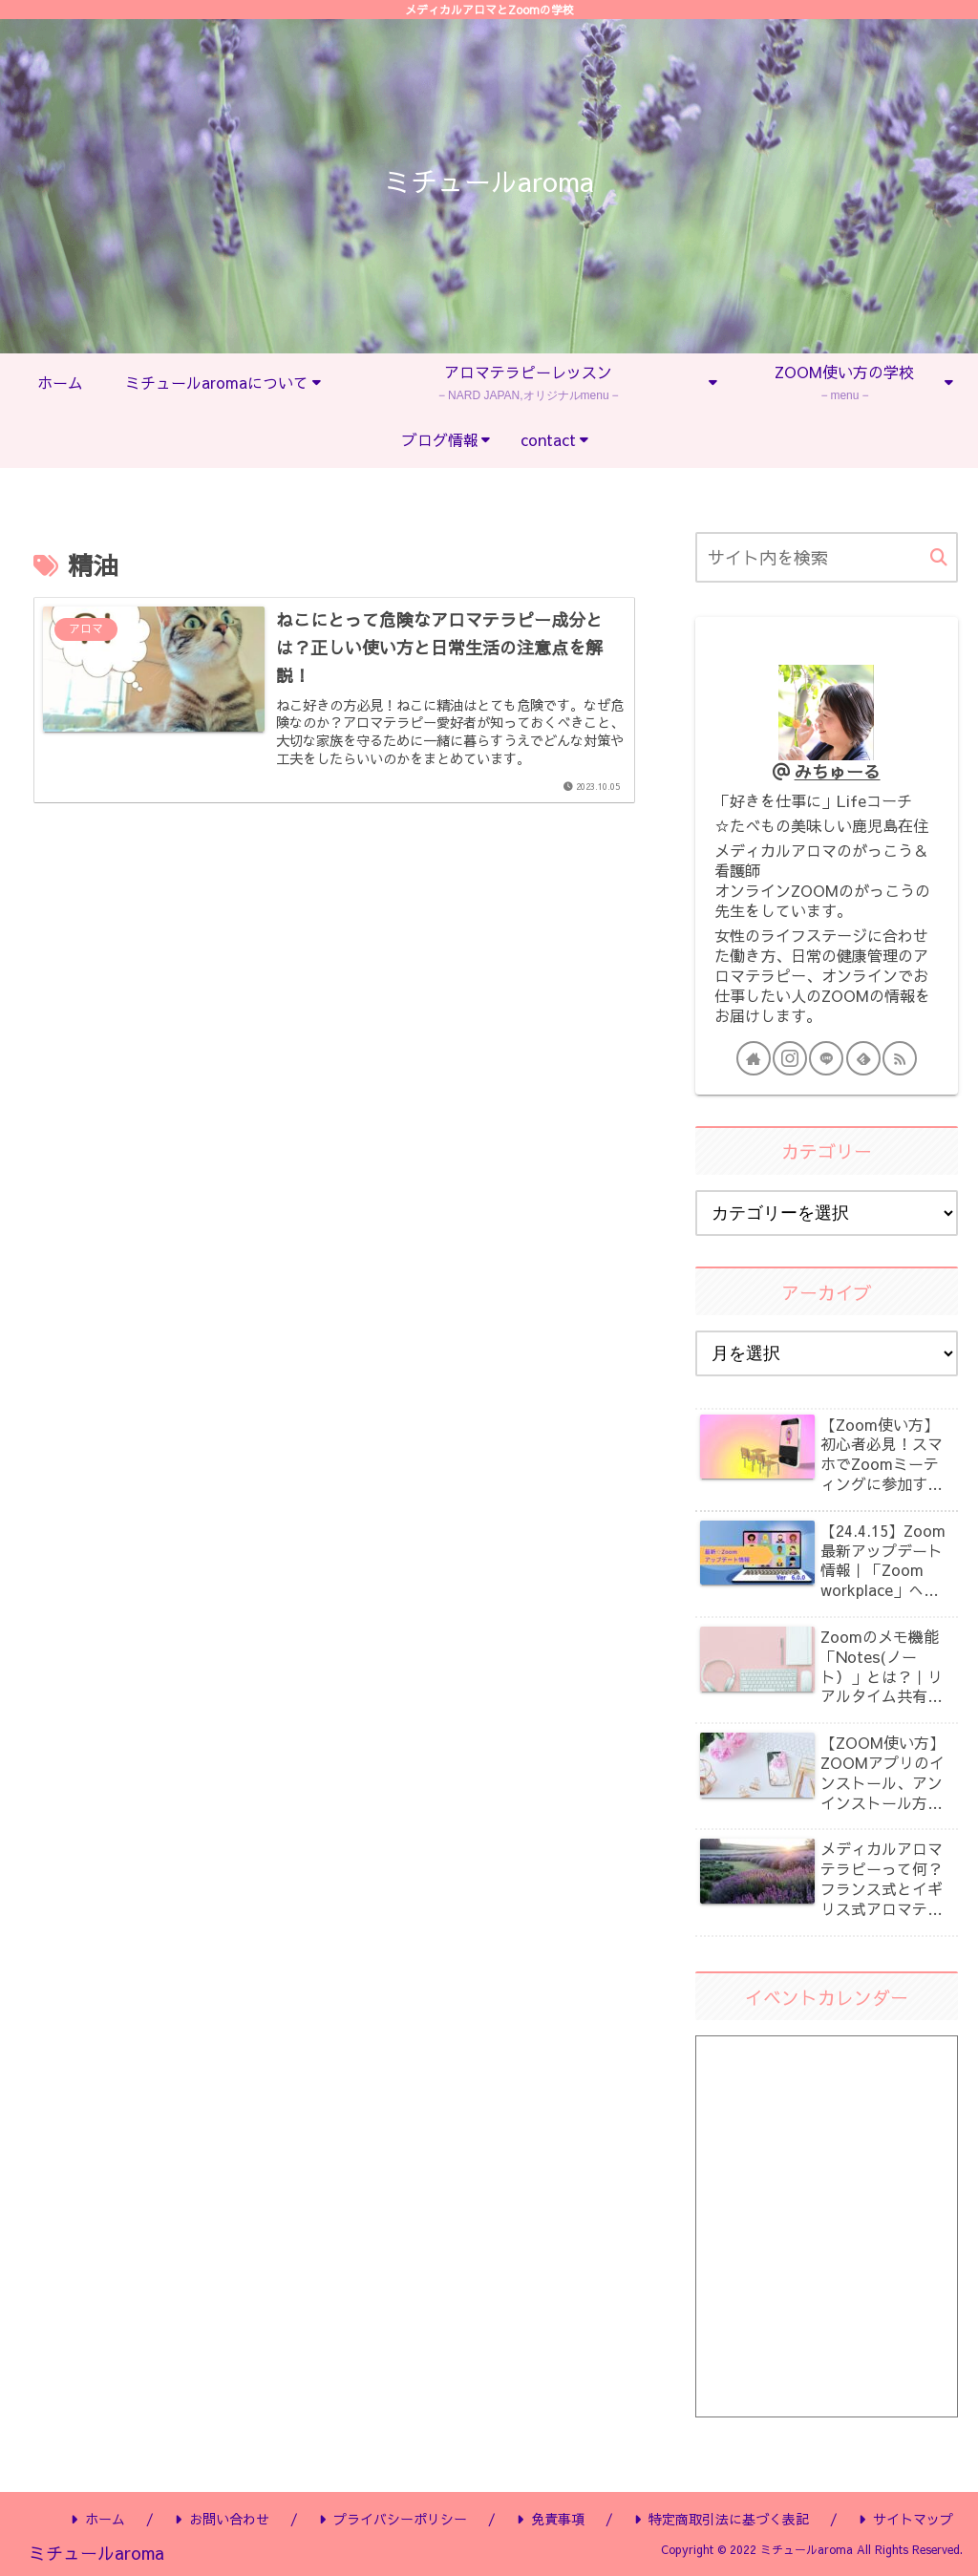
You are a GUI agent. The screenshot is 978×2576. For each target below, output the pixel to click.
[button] (939, 558)
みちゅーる (838, 771)
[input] (826, 557)
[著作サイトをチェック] (753, 1058)
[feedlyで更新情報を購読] (863, 1058)
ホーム (98, 2518)
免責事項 (551, 2518)
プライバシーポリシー (393, 2518)
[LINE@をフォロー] (826, 1058)
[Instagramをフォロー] (790, 1058)
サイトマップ (906, 2518)
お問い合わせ (222, 2518)
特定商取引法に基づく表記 (721, 2518)
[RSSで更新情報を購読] (899, 1058)
